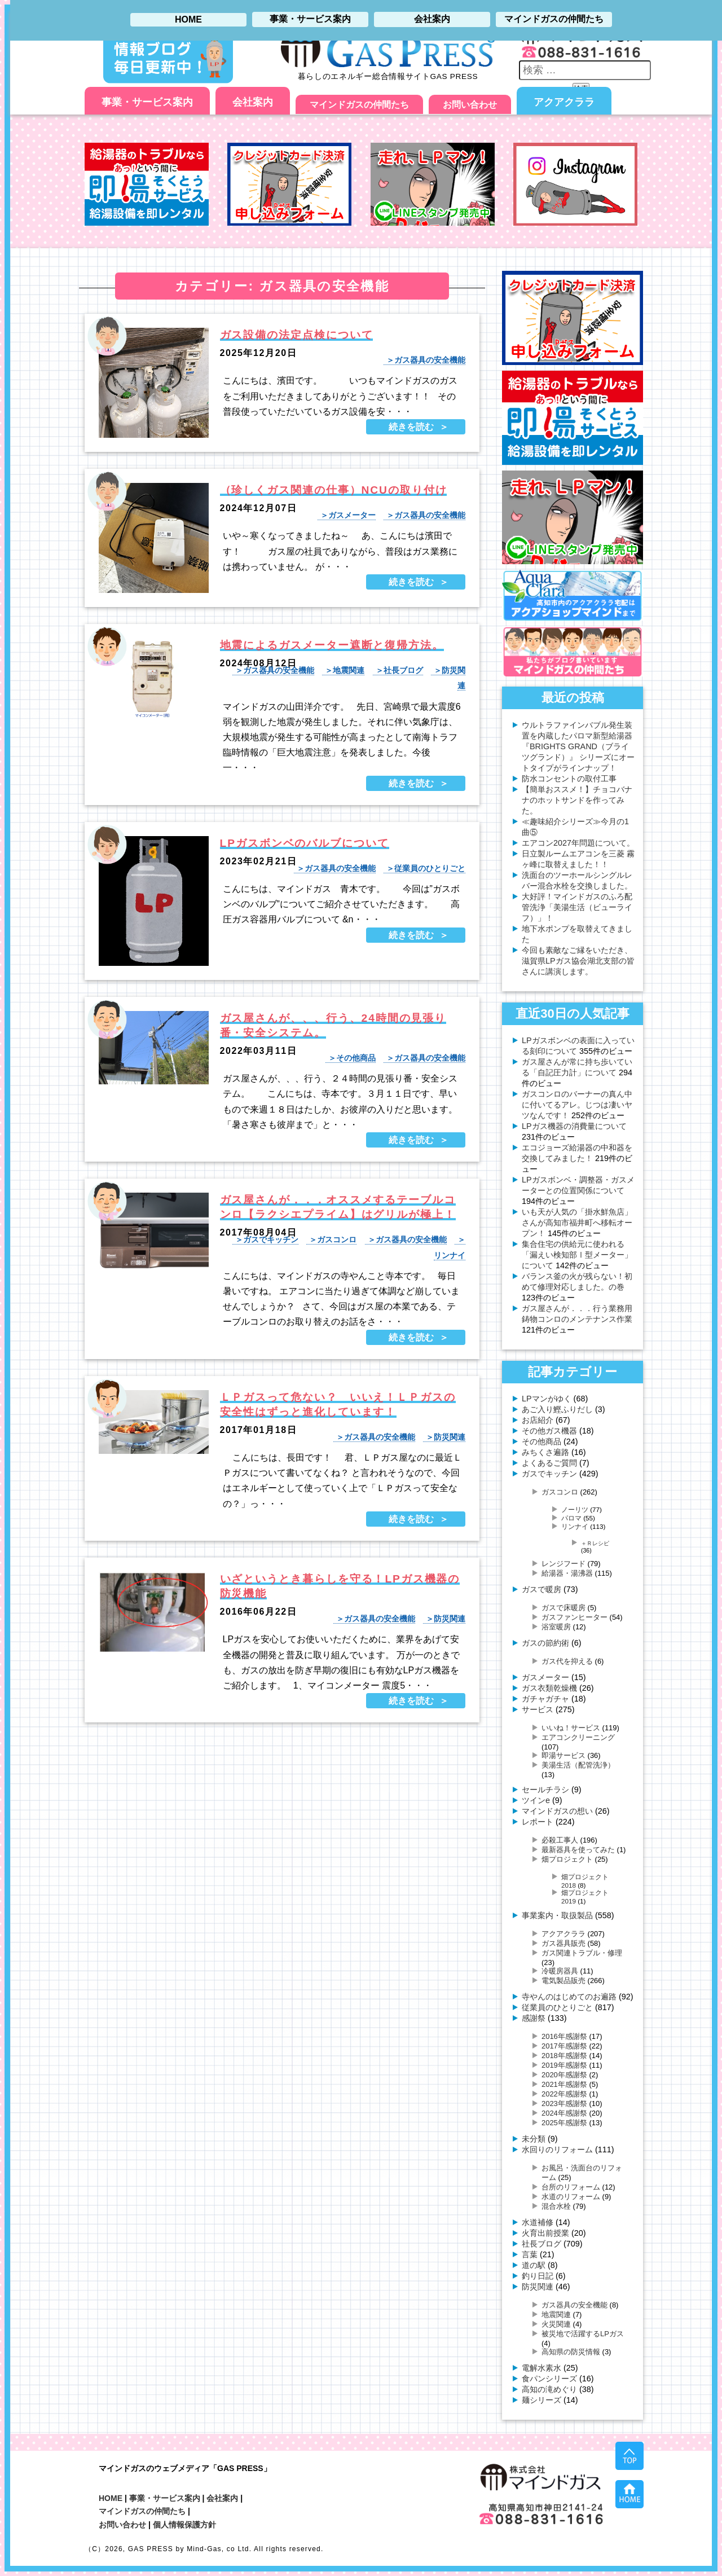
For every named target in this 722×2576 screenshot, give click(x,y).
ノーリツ (574, 1509)
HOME (110, 2498)
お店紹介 (537, 1420)
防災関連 (449, 1436)
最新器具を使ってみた (578, 1849)
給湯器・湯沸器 (567, 1573)
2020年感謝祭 (564, 2075)
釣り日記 (537, 2275)
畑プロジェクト (567, 1859)
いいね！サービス (571, 1728)
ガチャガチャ (545, 1698)
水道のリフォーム (571, 2196)
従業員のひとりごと (429, 868)
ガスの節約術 (545, 1642)
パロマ (571, 1518)
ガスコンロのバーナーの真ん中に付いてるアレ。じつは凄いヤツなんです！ (577, 1104)
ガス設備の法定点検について (296, 335)
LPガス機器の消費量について (574, 1126)
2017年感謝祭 (564, 2046)
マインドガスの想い (557, 1810)
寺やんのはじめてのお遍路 (569, 1996)
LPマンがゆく (546, 1398)
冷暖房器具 (560, 1971)
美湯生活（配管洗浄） (578, 1765)
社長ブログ (403, 670)
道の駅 (533, 2265)
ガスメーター (352, 515)
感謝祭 (533, 2018)
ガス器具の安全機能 (429, 359)
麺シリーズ (541, 2399)
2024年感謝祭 (564, 2113)
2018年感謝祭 (564, 2055)
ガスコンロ (336, 1239)
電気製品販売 (563, 1980)
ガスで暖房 (541, 1589)
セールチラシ (545, 1789)
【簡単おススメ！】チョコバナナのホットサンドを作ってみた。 (577, 800)
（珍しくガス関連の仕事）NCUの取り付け (333, 490)
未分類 (533, 2138)
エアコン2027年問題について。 (578, 842)
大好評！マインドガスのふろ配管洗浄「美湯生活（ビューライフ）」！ (577, 907)
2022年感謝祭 (564, 2094)
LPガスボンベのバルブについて (304, 843)
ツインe (536, 1800)
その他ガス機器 (549, 1430)
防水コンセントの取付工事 (569, 778)
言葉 (530, 2254)
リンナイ (574, 1526)
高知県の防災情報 (571, 2352)
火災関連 (556, 2324)
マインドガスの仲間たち (359, 104)
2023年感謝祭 (564, 2103)
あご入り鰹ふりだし (557, 1409)
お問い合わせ (470, 104)
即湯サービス (563, 1755)
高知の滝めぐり (549, 2389)
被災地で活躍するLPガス (583, 2333)
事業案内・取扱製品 (557, 1915)
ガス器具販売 (563, 1943)
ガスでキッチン (270, 1239)
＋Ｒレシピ (595, 1543)
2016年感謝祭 (564, 2036)
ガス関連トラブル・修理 (582, 1953)
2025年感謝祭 (564, 2122)
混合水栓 (556, 2206)
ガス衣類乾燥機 (549, 1688)
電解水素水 (541, 2367)
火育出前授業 (545, 2232)
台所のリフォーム (571, 2187)
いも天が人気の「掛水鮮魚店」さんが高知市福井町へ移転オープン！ (577, 1222)
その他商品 (356, 1057)
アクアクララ (564, 102)
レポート (537, 1821)
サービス (537, 1709)
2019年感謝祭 (564, 2065)
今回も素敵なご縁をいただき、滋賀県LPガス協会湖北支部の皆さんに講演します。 (578, 961)
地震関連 (348, 670)
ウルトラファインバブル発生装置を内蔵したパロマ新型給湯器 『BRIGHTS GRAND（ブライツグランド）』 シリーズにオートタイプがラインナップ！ (578, 746)
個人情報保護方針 (184, 2524)
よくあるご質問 (549, 1462)
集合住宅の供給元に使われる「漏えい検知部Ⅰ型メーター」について (577, 1254)
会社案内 (252, 102)
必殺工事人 (560, 1840)
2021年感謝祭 (564, 2084)
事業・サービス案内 (147, 102)
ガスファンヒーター (574, 1617)
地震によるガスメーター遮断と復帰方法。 (332, 645)
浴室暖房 (556, 1627)
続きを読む (411, 427)
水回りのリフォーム (557, 2149)
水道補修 (537, 2222)
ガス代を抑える (567, 1661)
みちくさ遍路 (545, 1452)
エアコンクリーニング (578, 1737)
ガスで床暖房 (563, 1607)
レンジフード (563, 1563)
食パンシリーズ (549, 2378)
